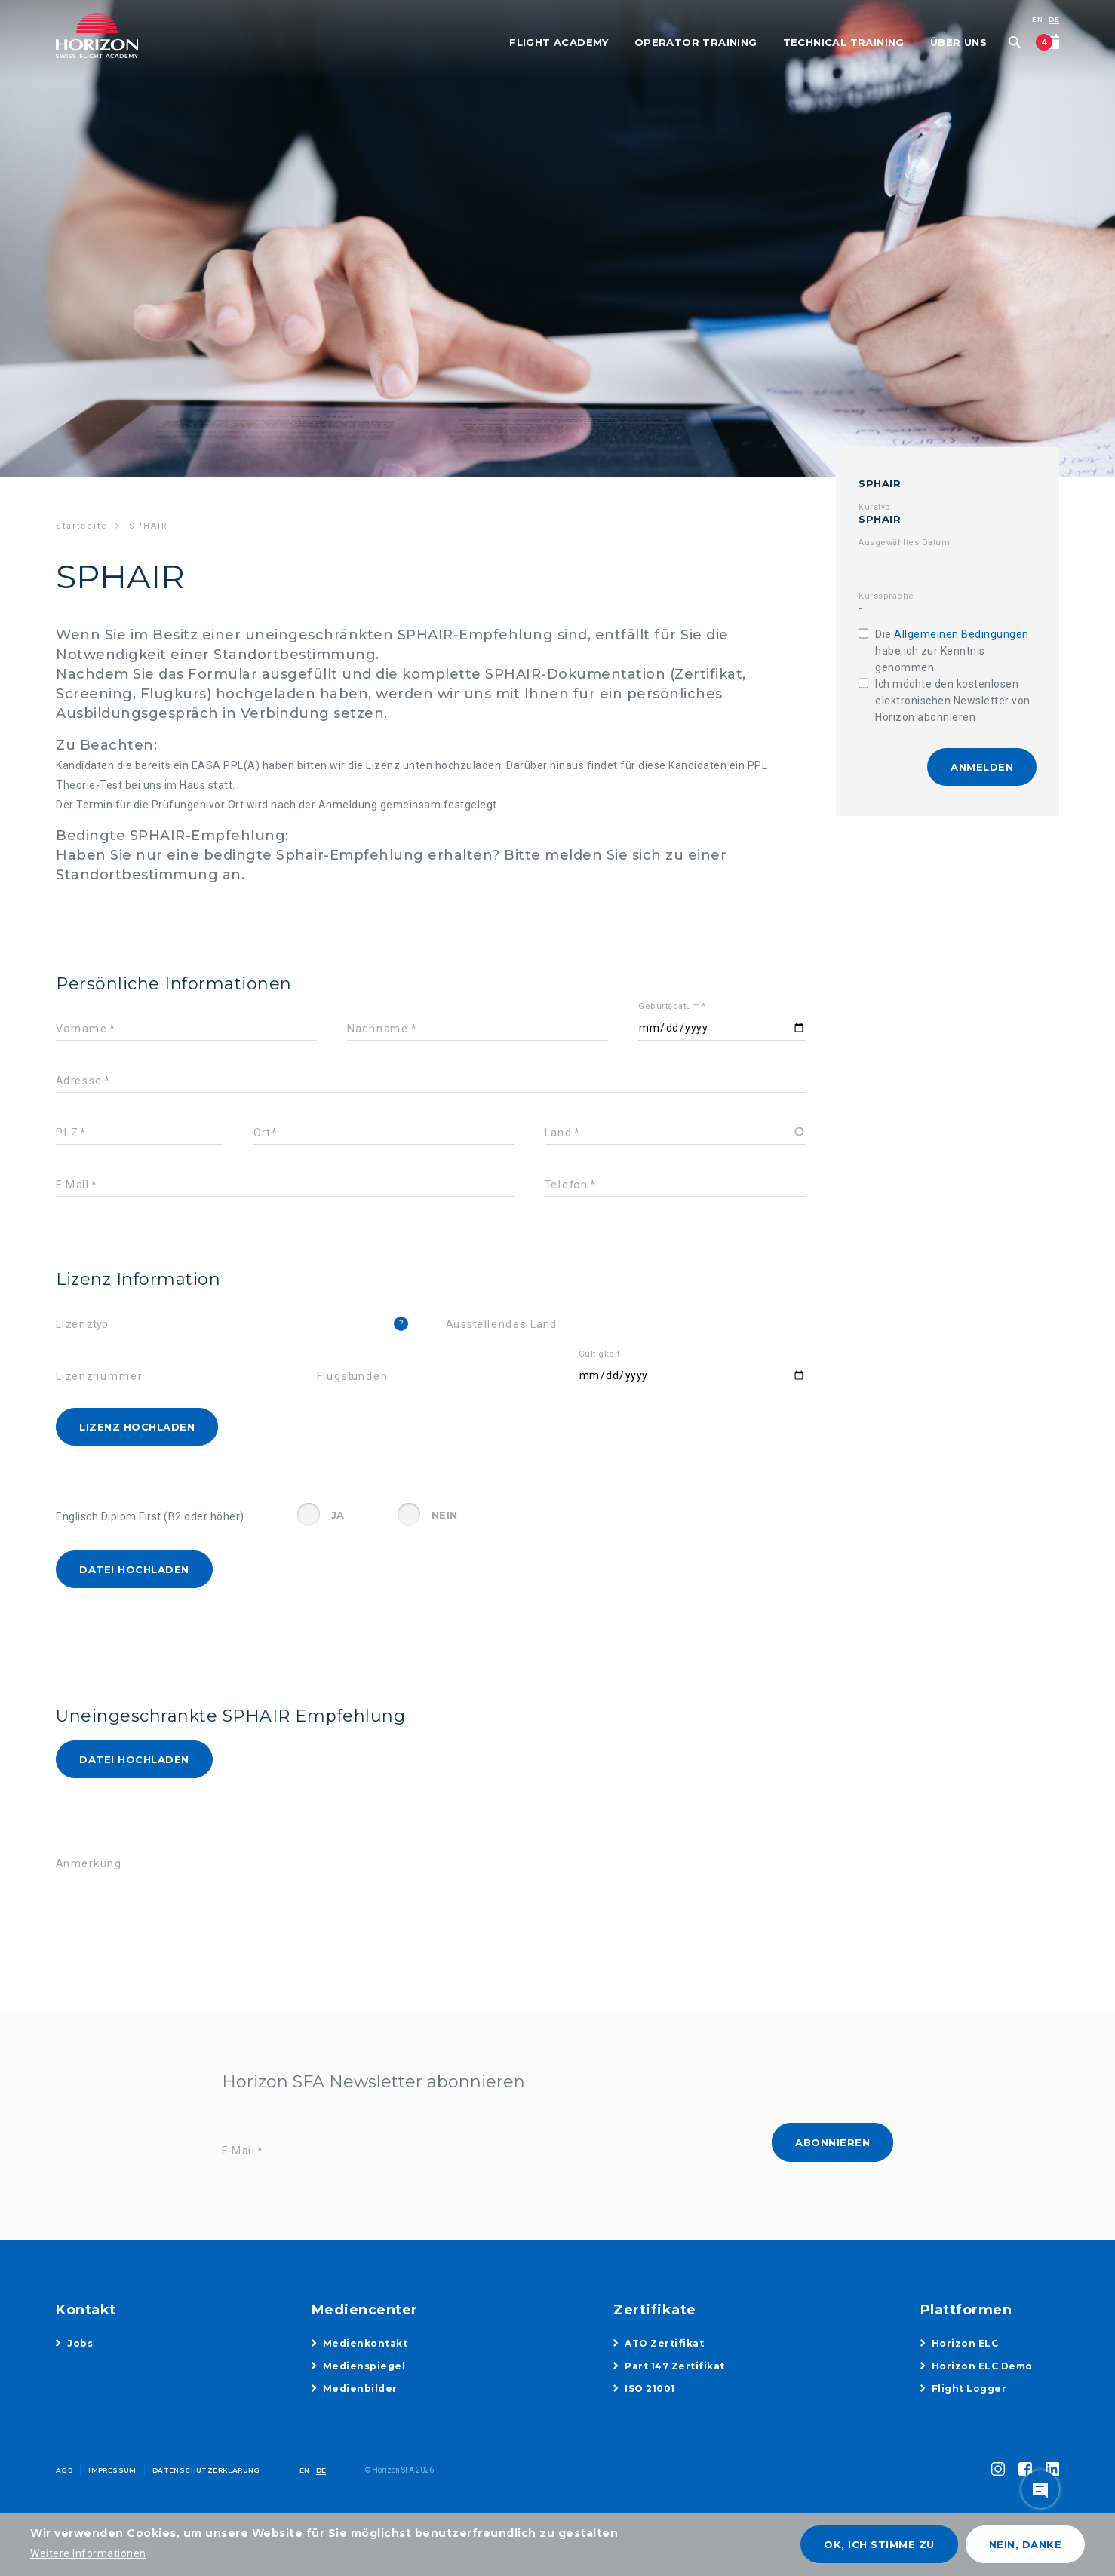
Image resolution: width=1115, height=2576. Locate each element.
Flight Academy (559, 42)
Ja (338, 1515)
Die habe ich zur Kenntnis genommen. (952, 650)
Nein (445, 1515)
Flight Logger (969, 2388)
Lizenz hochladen (137, 1427)
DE (1054, 19)
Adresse (79, 1081)
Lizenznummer (99, 1376)
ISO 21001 (650, 2388)
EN (1037, 19)
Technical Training (844, 42)
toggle (1040, 2489)
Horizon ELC (965, 2343)
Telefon (566, 1185)
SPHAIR (880, 483)
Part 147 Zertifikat (675, 2366)
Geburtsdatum (669, 1006)
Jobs (80, 2343)
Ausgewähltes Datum (904, 542)
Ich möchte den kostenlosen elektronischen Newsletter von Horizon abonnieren (953, 700)
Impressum (112, 2470)
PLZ (67, 1133)
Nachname (378, 1029)
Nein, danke (1025, 2544)
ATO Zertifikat (664, 2343)
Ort (261, 1133)
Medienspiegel (364, 2366)
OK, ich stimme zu (879, 2544)
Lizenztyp (82, 1324)
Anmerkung (89, 1863)
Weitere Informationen (88, 2553)
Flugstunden (352, 1376)
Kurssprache (886, 596)
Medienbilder (360, 2388)
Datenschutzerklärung (206, 2470)
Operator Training (695, 42)
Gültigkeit (599, 1354)
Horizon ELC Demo (982, 2366)
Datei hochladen (134, 1569)
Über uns (958, 42)
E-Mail (72, 1185)
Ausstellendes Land (502, 1324)
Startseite (82, 526)
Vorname (81, 1029)
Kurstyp (875, 507)
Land (558, 1133)
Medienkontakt (365, 2343)
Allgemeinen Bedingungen (961, 634)
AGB (64, 2470)
